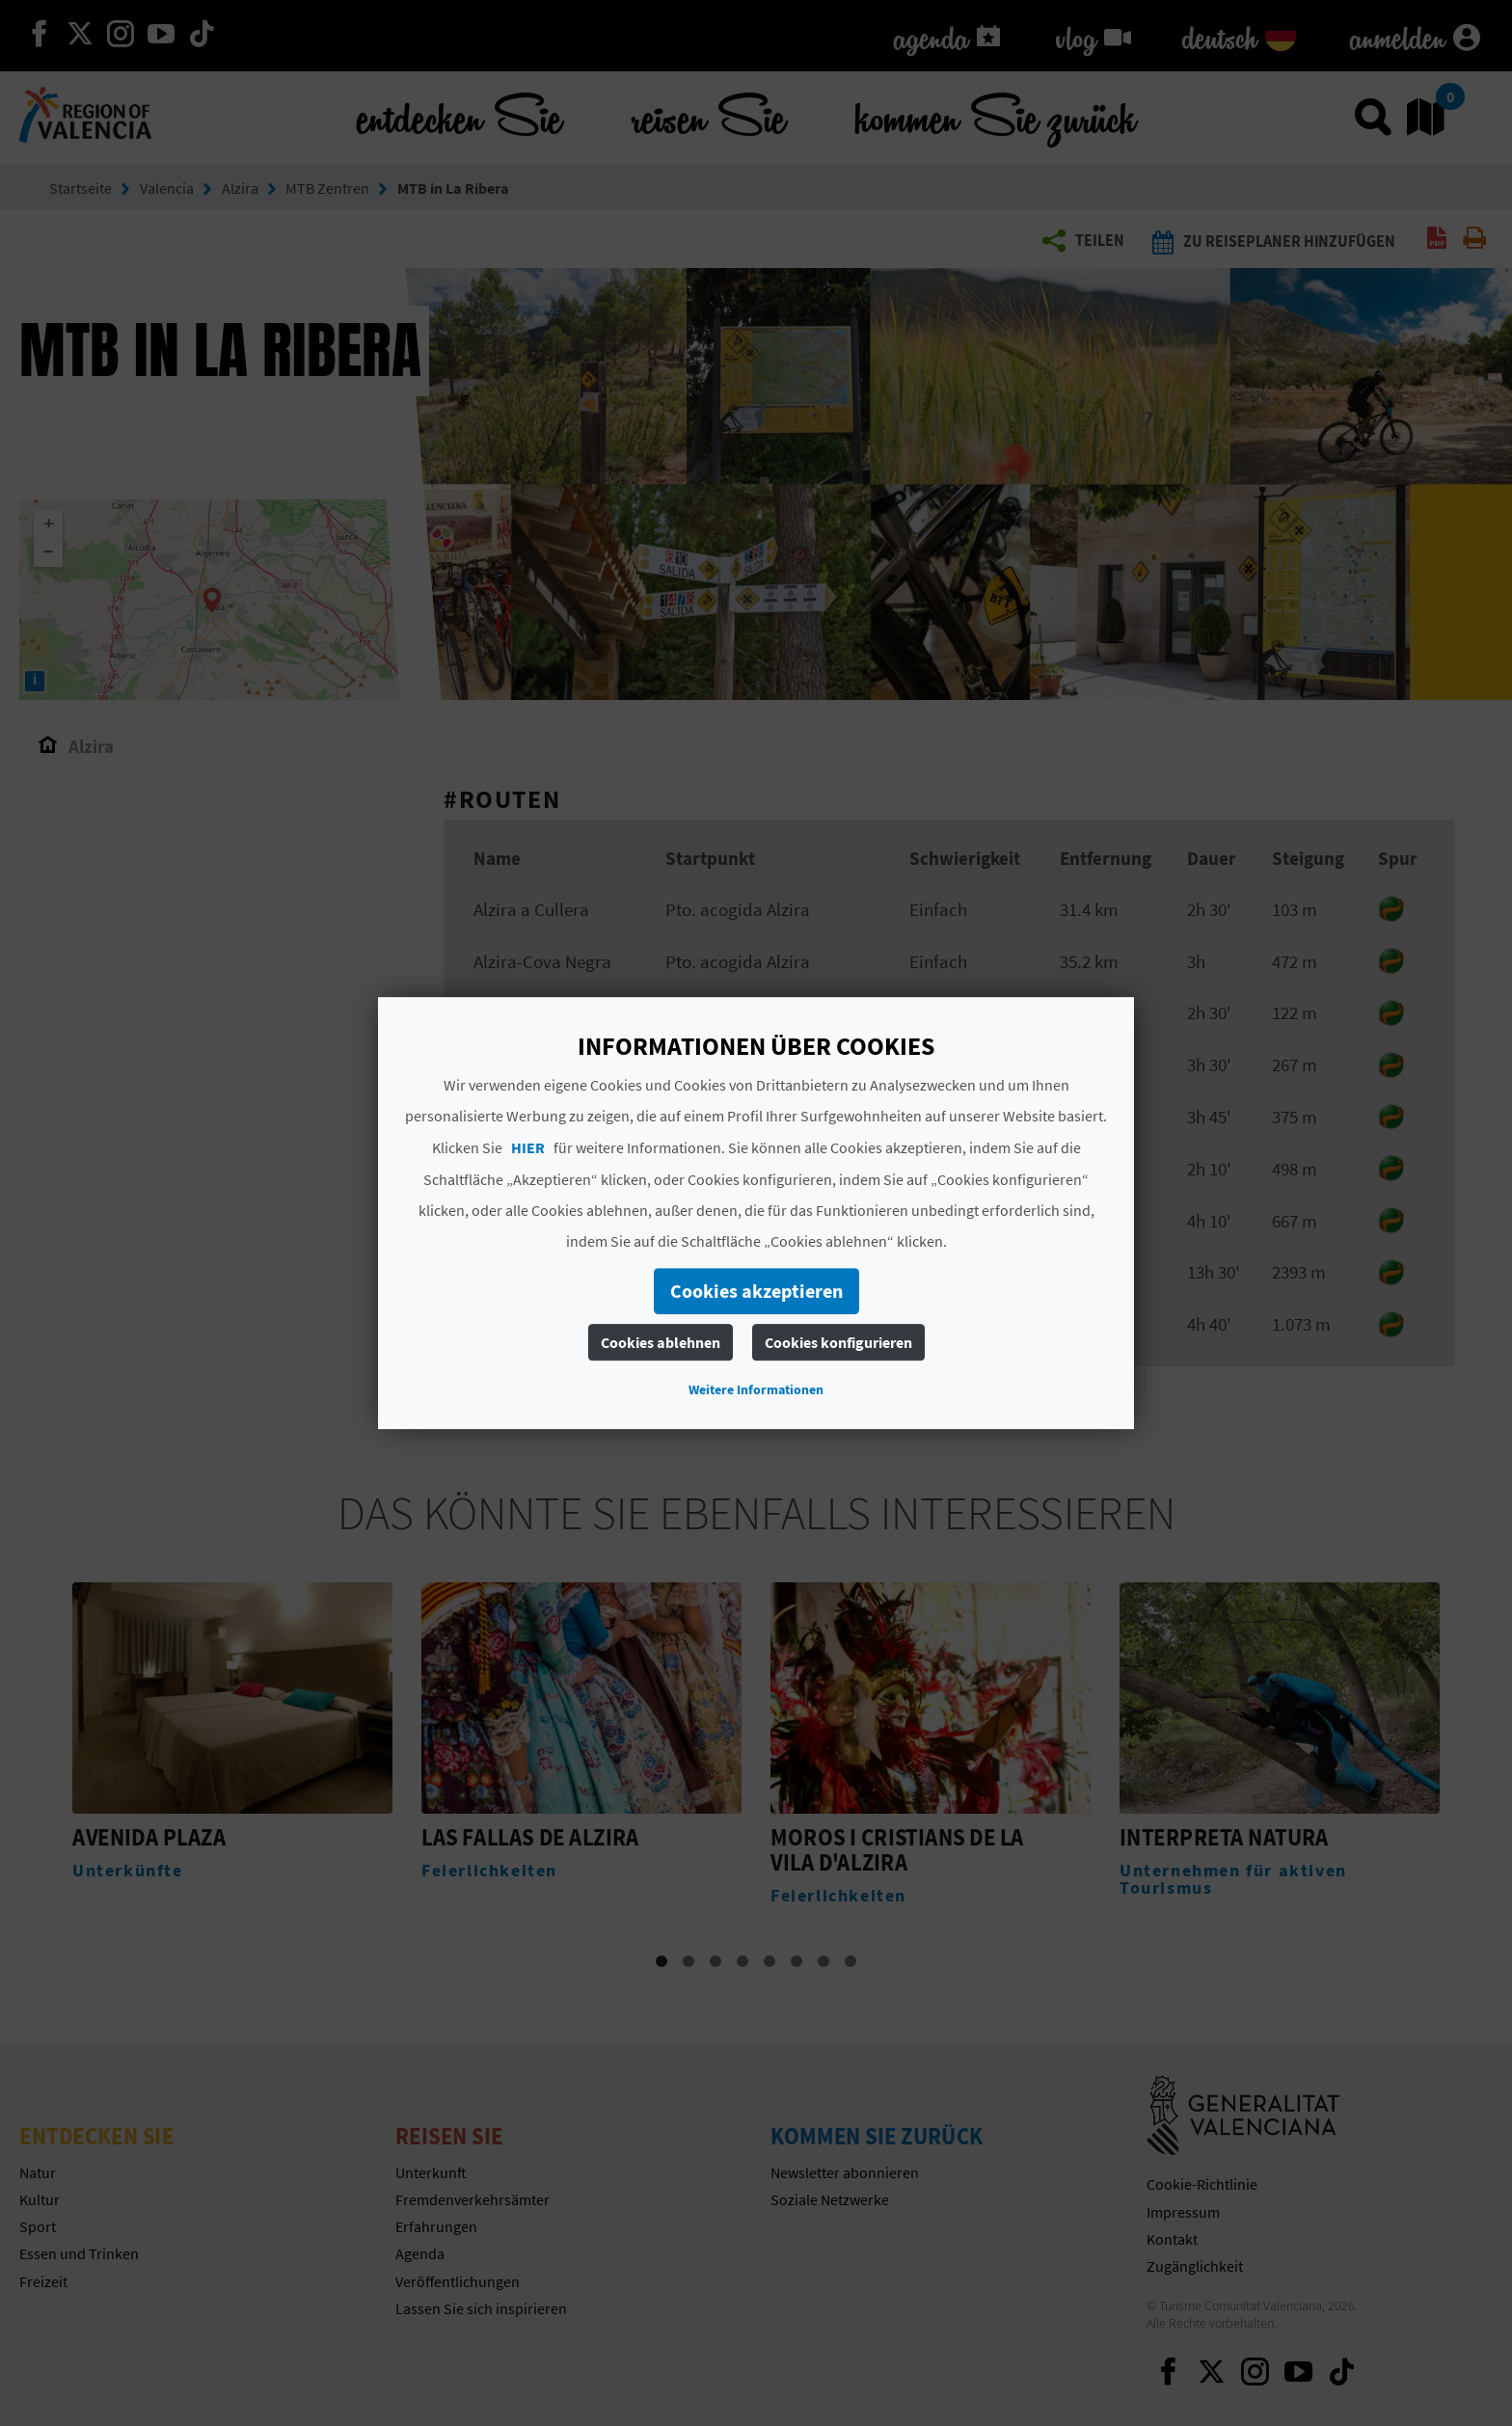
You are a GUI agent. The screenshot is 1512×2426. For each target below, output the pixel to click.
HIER (528, 1147)
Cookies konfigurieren (838, 1342)
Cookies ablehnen (660, 1342)
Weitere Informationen (756, 1389)
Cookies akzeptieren (756, 1291)
